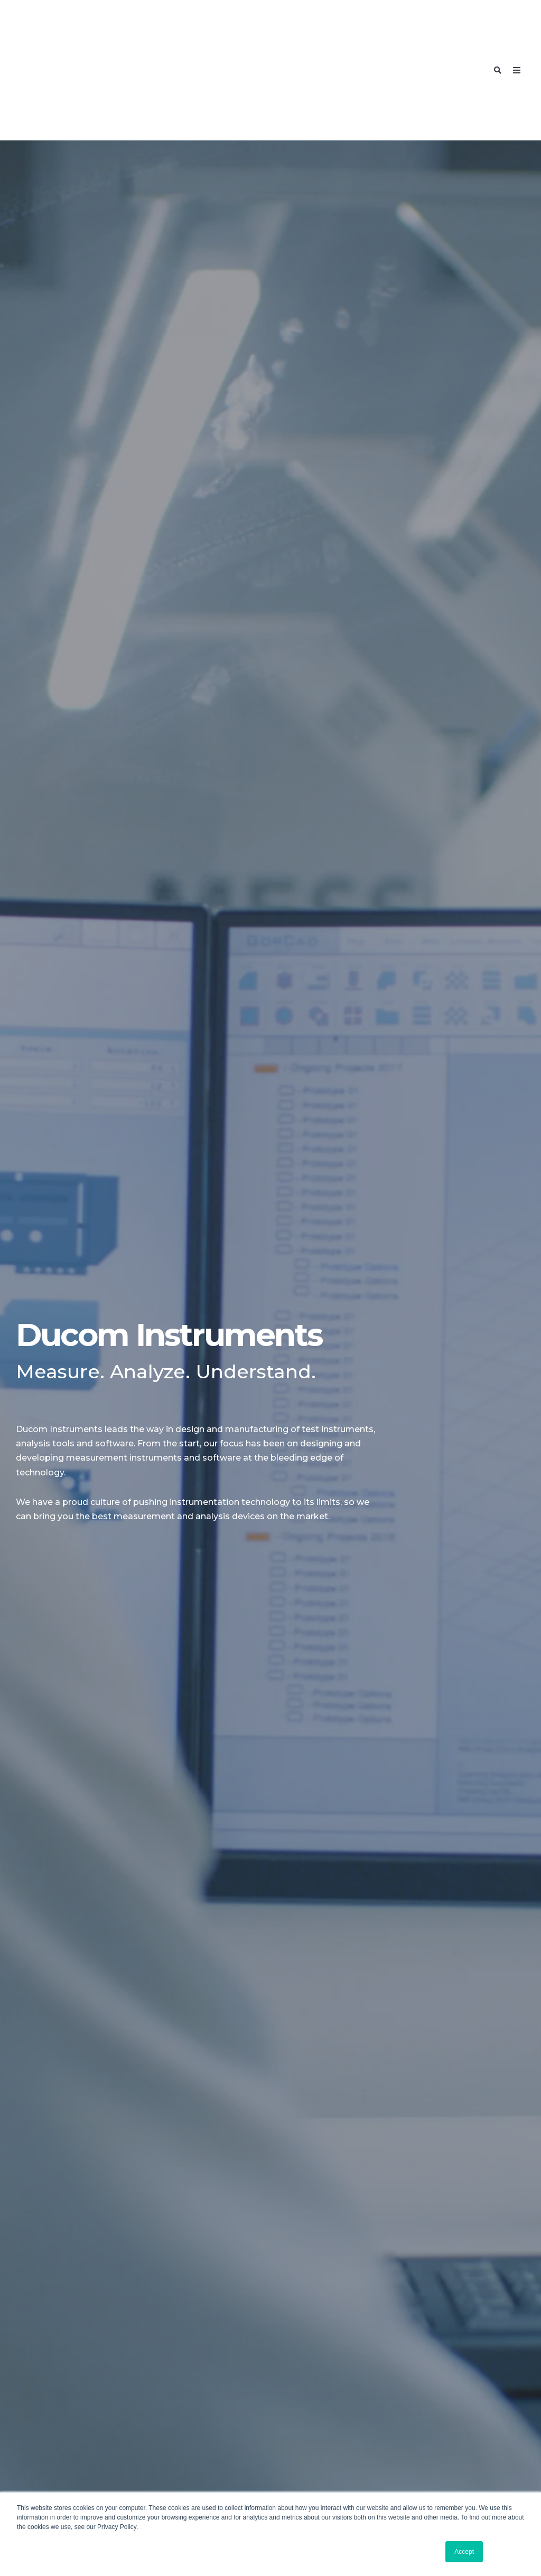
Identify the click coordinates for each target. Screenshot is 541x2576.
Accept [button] (464, 2551)
